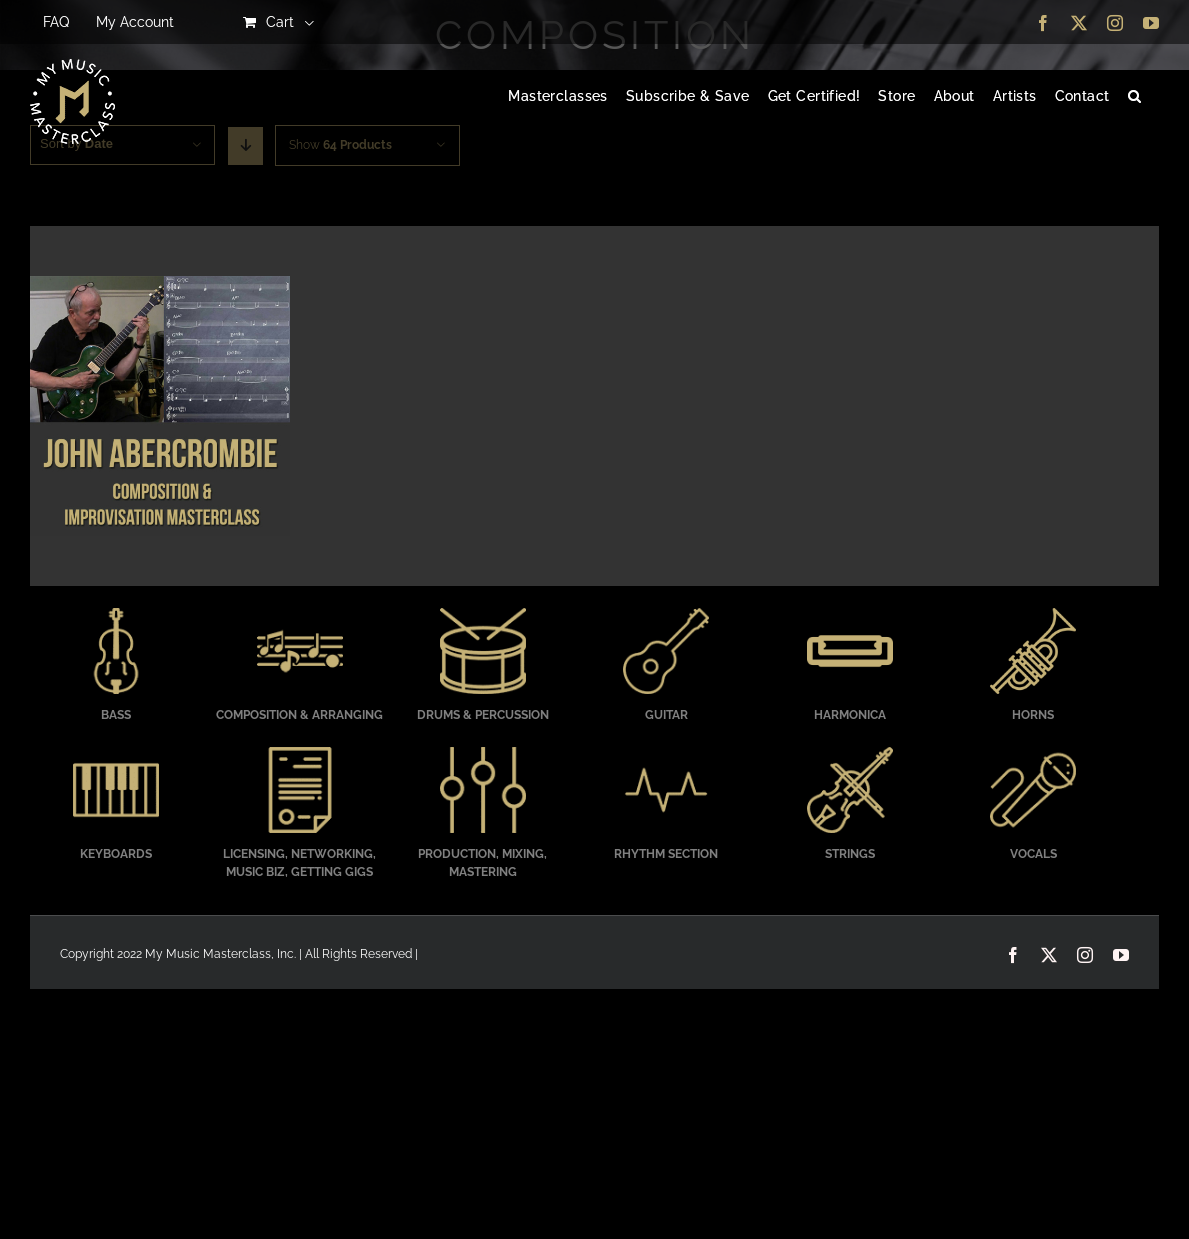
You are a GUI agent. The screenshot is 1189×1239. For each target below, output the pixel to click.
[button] (1134, 97)
